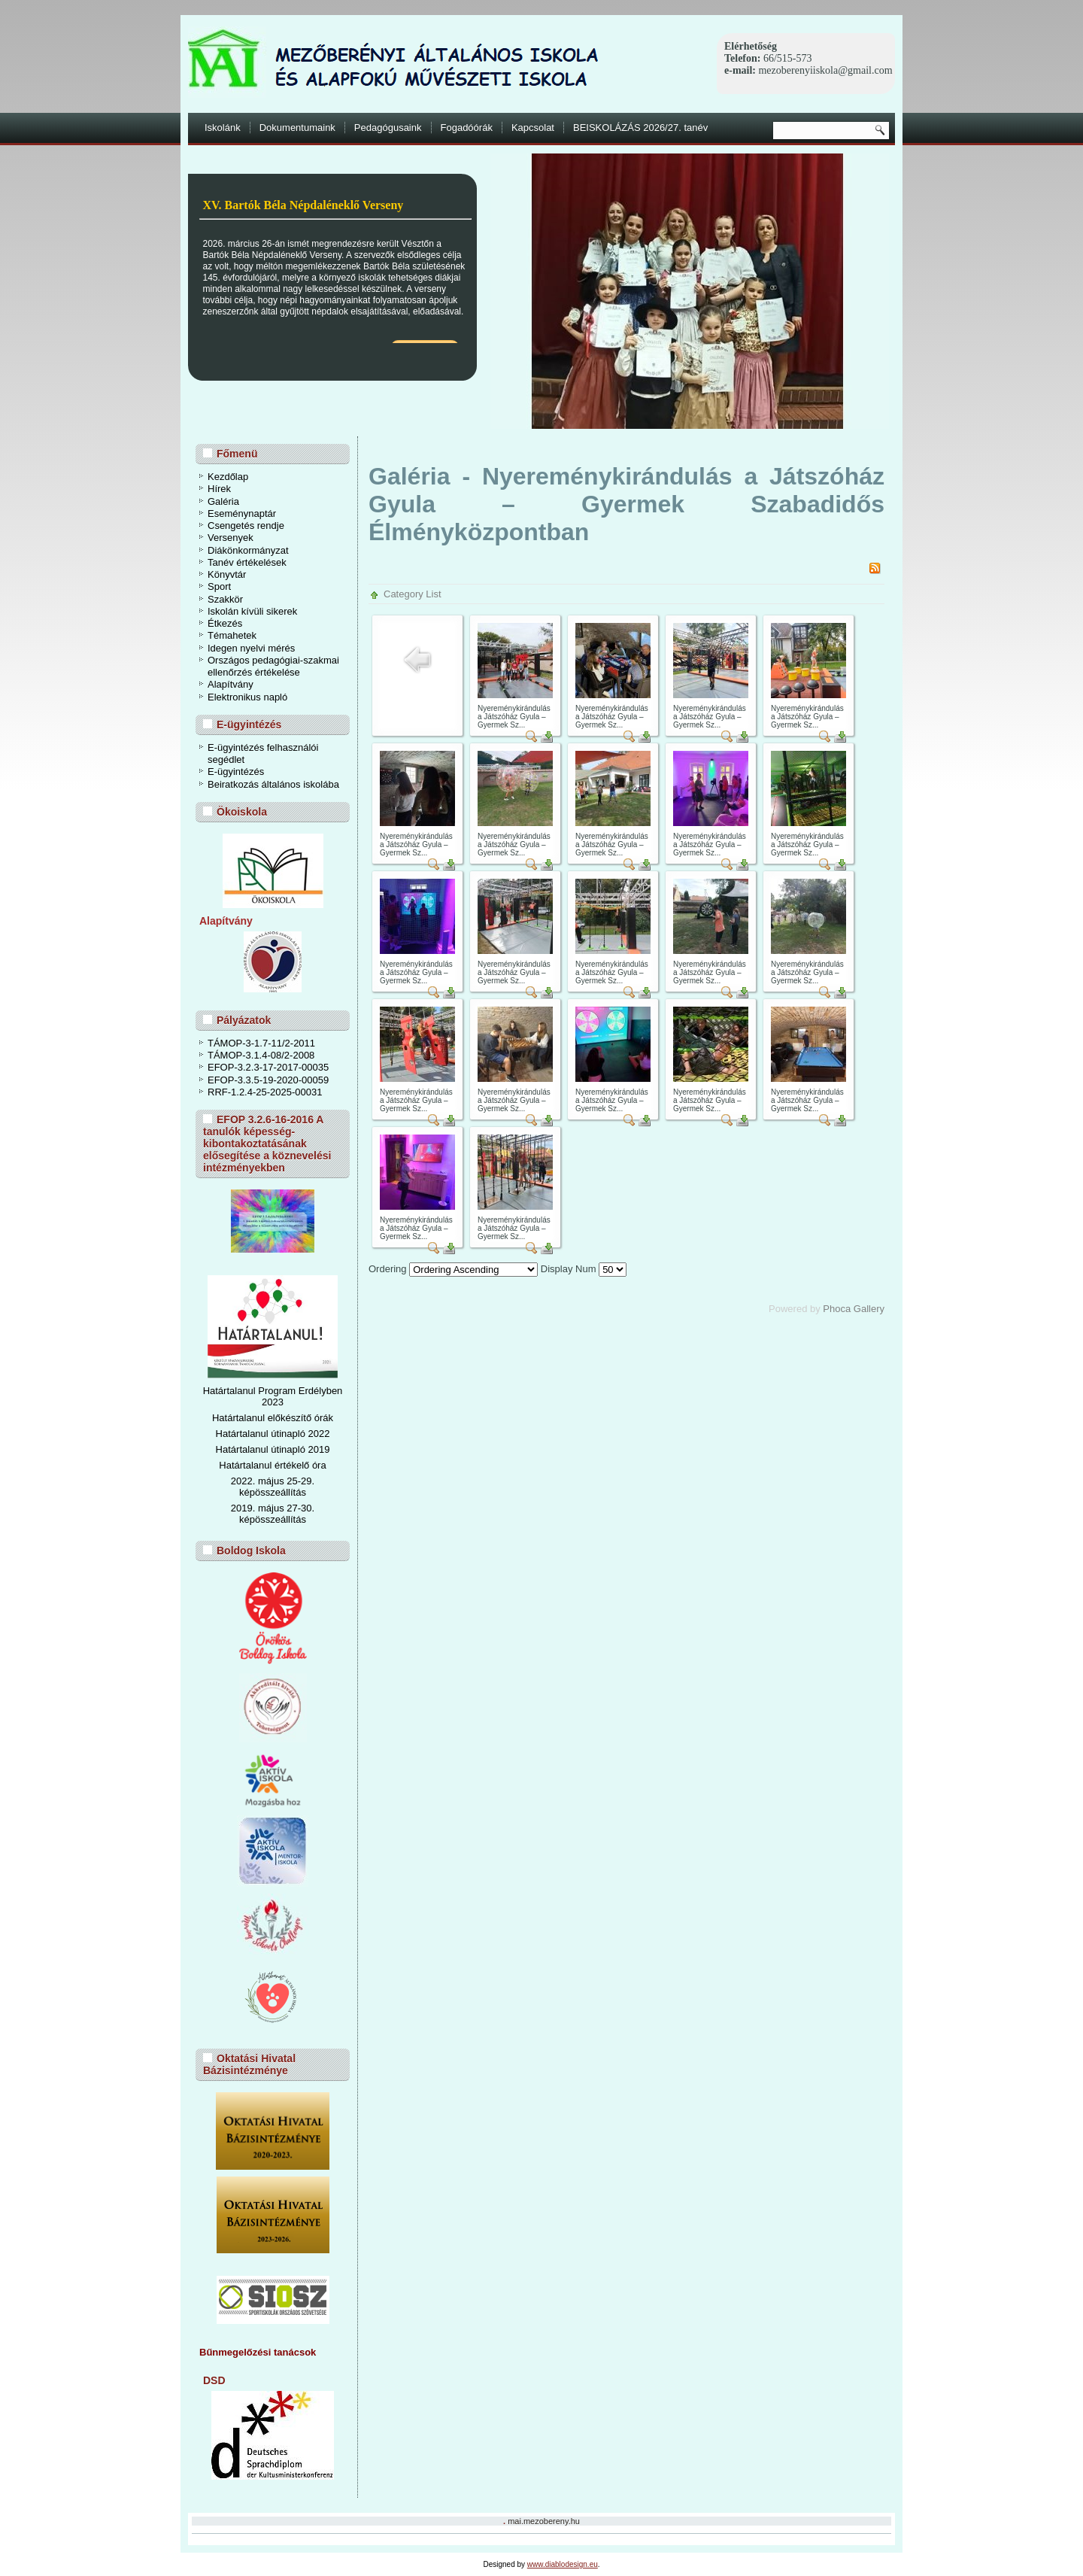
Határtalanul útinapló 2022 (273, 1433)
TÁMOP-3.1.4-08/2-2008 (261, 1055)
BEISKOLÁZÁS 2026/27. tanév (640, 127)
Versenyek (230, 537)
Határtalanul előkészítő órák (272, 1417)
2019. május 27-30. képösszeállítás (272, 1513)
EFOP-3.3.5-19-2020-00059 (268, 1080)
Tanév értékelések (247, 562)
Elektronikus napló (247, 697)
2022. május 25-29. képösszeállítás (272, 1486)
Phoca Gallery (853, 1308)
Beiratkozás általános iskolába (273, 784)
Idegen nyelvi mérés (251, 648)
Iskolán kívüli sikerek (252, 611)
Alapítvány (230, 684)
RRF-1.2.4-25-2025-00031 (265, 1092)
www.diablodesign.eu (562, 2564)
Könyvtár (227, 574)
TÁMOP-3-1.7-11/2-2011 (261, 1043)
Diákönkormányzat (248, 550)
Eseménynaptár (242, 513)
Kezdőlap (228, 476)
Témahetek (232, 635)
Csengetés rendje (246, 525)
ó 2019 (315, 1449)
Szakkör (225, 599)
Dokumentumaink (297, 127)
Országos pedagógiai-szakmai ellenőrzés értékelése (273, 666)
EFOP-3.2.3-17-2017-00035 (268, 1067)
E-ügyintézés (236, 771)
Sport (219, 586)
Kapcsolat (532, 127)
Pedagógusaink (388, 127)
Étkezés (225, 623)
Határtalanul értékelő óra (272, 1465)
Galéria (223, 501)
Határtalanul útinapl (258, 1449)
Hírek (219, 488)
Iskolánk (223, 127)
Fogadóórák (467, 127)
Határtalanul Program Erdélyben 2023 (273, 1396)
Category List (412, 594)
